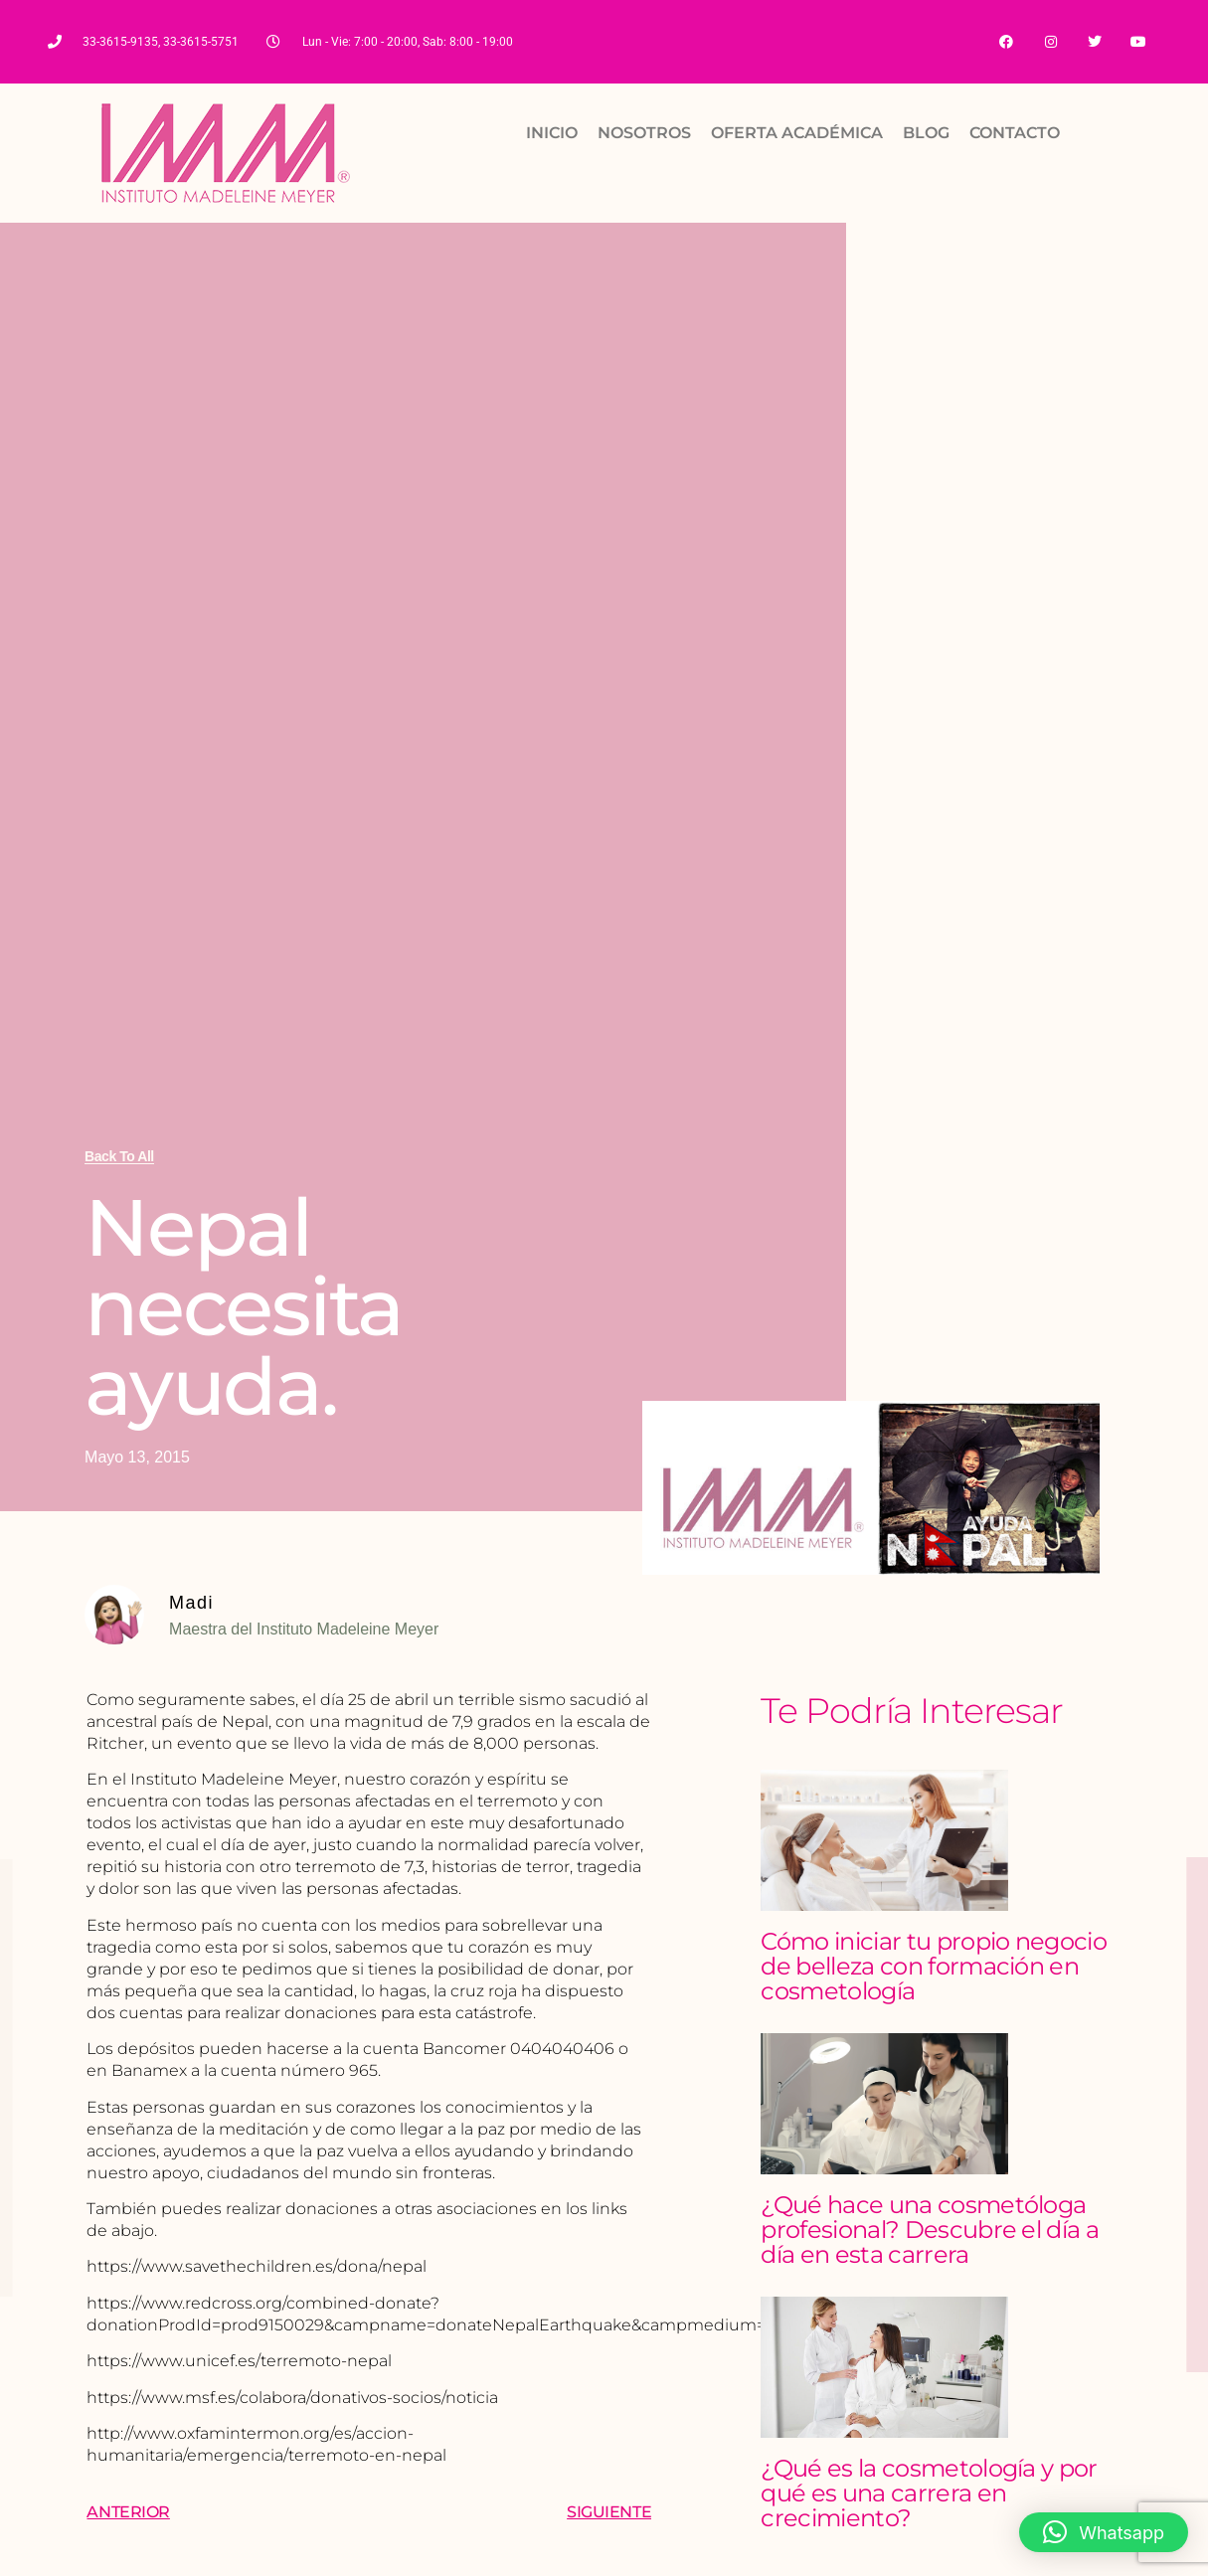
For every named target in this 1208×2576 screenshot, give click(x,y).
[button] (1103, 2532)
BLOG (926, 133)
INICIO (552, 133)
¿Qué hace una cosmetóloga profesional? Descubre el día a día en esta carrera (930, 2230)
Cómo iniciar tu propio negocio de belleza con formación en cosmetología (934, 1967)
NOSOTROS (644, 133)
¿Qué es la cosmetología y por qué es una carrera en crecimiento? (929, 2494)
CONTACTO (1014, 133)
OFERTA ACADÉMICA (797, 133)
